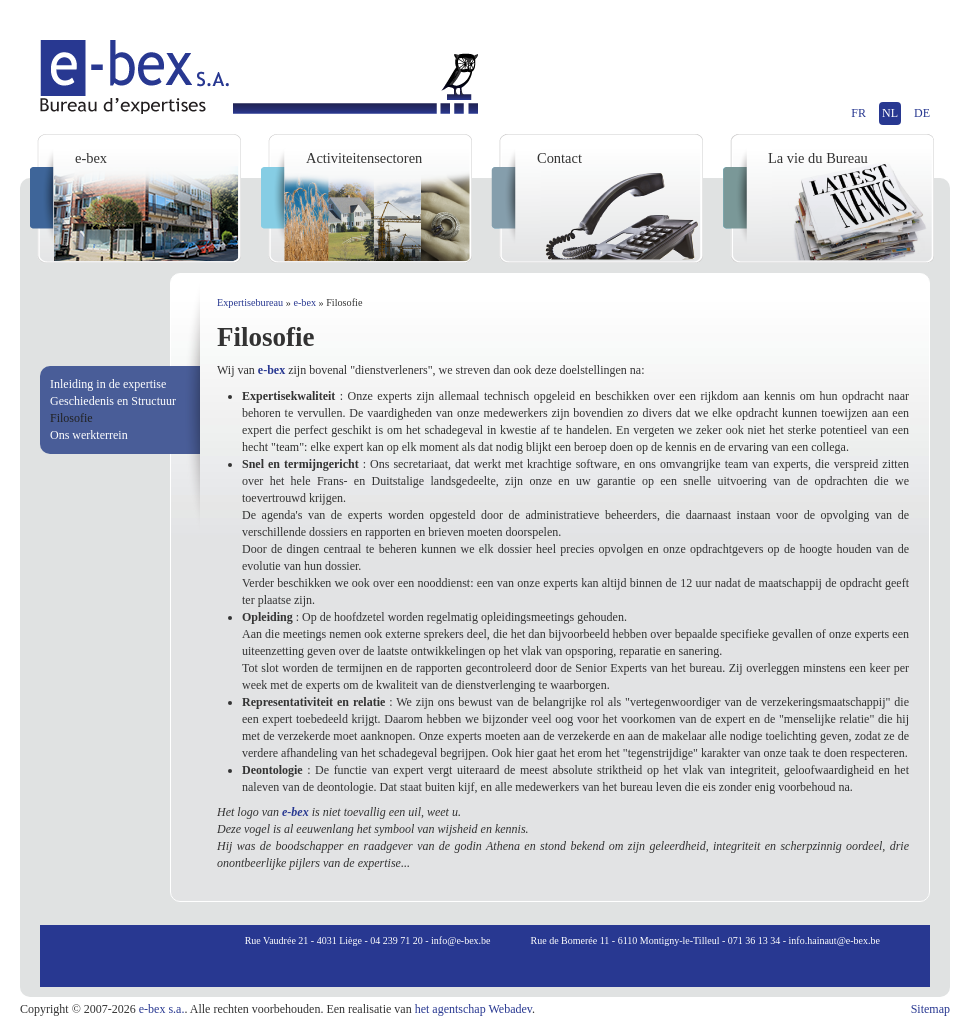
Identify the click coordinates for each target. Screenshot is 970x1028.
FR (858, 113)
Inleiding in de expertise (108, 384)
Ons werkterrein (89, 435)
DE (922, 113)
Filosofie (71, 418)
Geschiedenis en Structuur (113, 401)
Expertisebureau (250, 302)
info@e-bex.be (460, 940)
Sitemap (930, 1009)
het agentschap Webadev (473, 1009)
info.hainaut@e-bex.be (834, 940)
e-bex (304, 302)
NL (890, 113)
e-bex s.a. (162, 1009)
